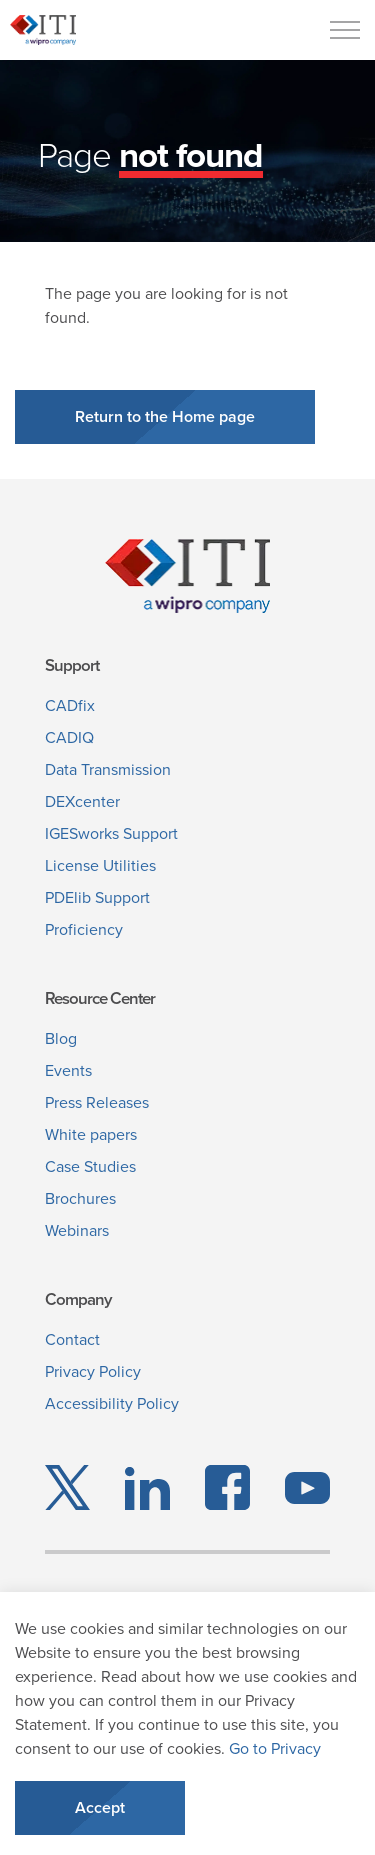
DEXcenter (82, 801)
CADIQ (69, 737)
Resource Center (100, 998)
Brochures (80, 1198)
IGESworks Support (111, 833)
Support (72, 665)
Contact (72, 1339)
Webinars (77, 1230)
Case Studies (90, 1166)
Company (78, 1299)
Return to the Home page (165, 417)
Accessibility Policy (112, 1403)
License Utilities (100, 865)
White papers (91, 1134)
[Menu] (345, 30)
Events (68, 1070)
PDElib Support (97, 897)
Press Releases (97, 1102)
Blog (61, 1038)
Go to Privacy (275, 1748)
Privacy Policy (93, 1371)
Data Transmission (108, 769)
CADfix (70, 705)
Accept (100, 1808)
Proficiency (84, 929)
